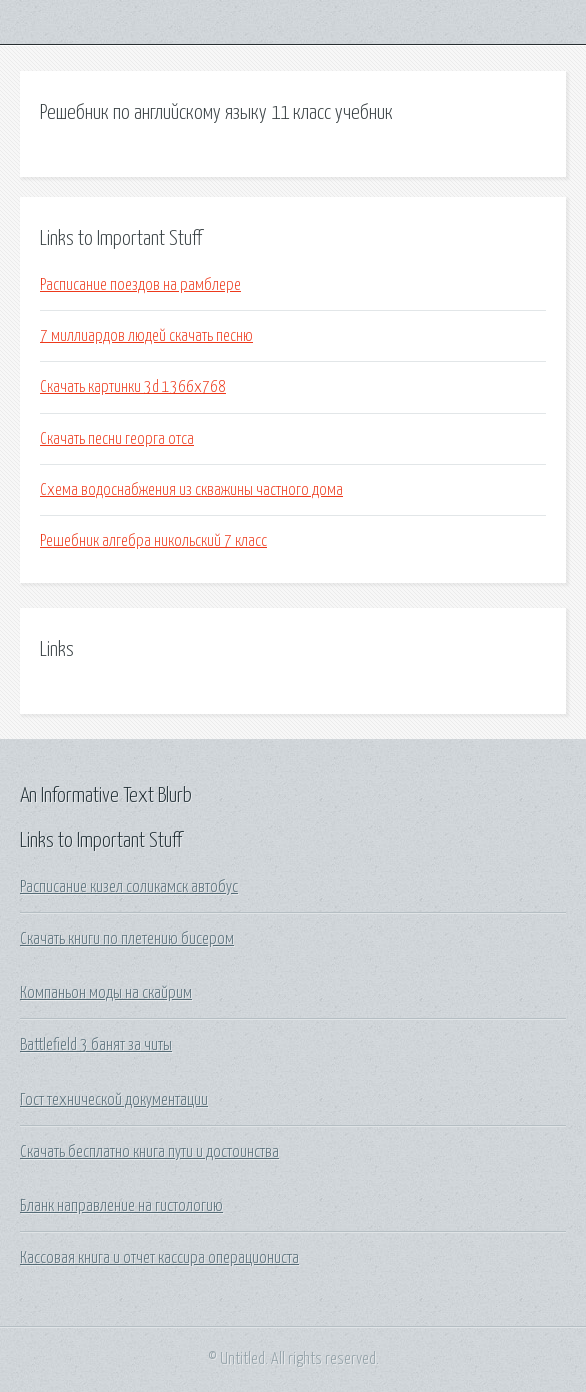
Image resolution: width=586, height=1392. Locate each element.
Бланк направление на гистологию (121, 1206)
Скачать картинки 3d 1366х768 (133, 387)
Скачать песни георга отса (117, 439)
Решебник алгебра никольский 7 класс (153, 541)
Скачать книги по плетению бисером (127, 939)
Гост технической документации (114, 1100)
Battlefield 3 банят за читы (96, 1045)
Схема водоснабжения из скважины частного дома (191, 490)
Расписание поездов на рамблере (140, 285)
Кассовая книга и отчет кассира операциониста (159, 1258)
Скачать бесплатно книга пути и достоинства (149, 1152)
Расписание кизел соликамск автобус (129, 887)
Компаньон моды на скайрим (106, 993)
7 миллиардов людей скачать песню (146, 336)
